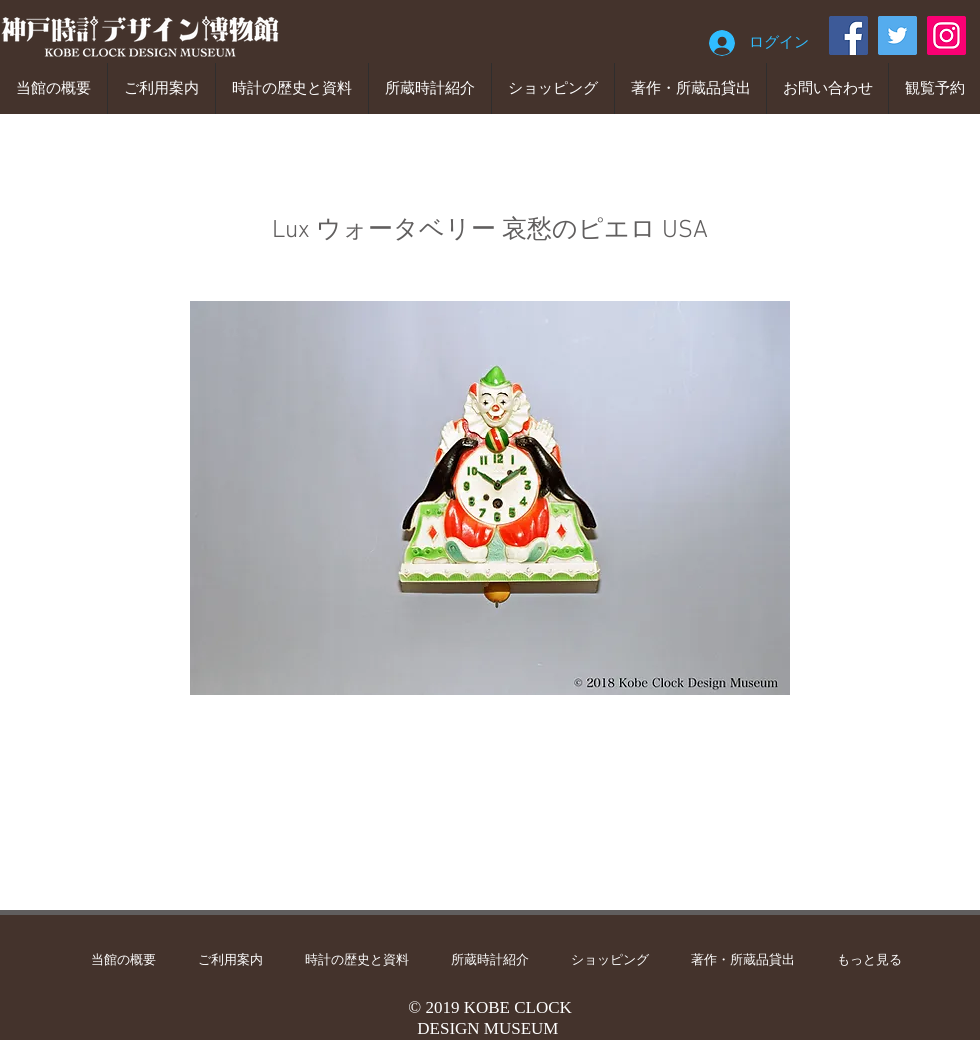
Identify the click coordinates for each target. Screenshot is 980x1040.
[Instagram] (946, 35)
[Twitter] (897, 35)
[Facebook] (848, 35)
